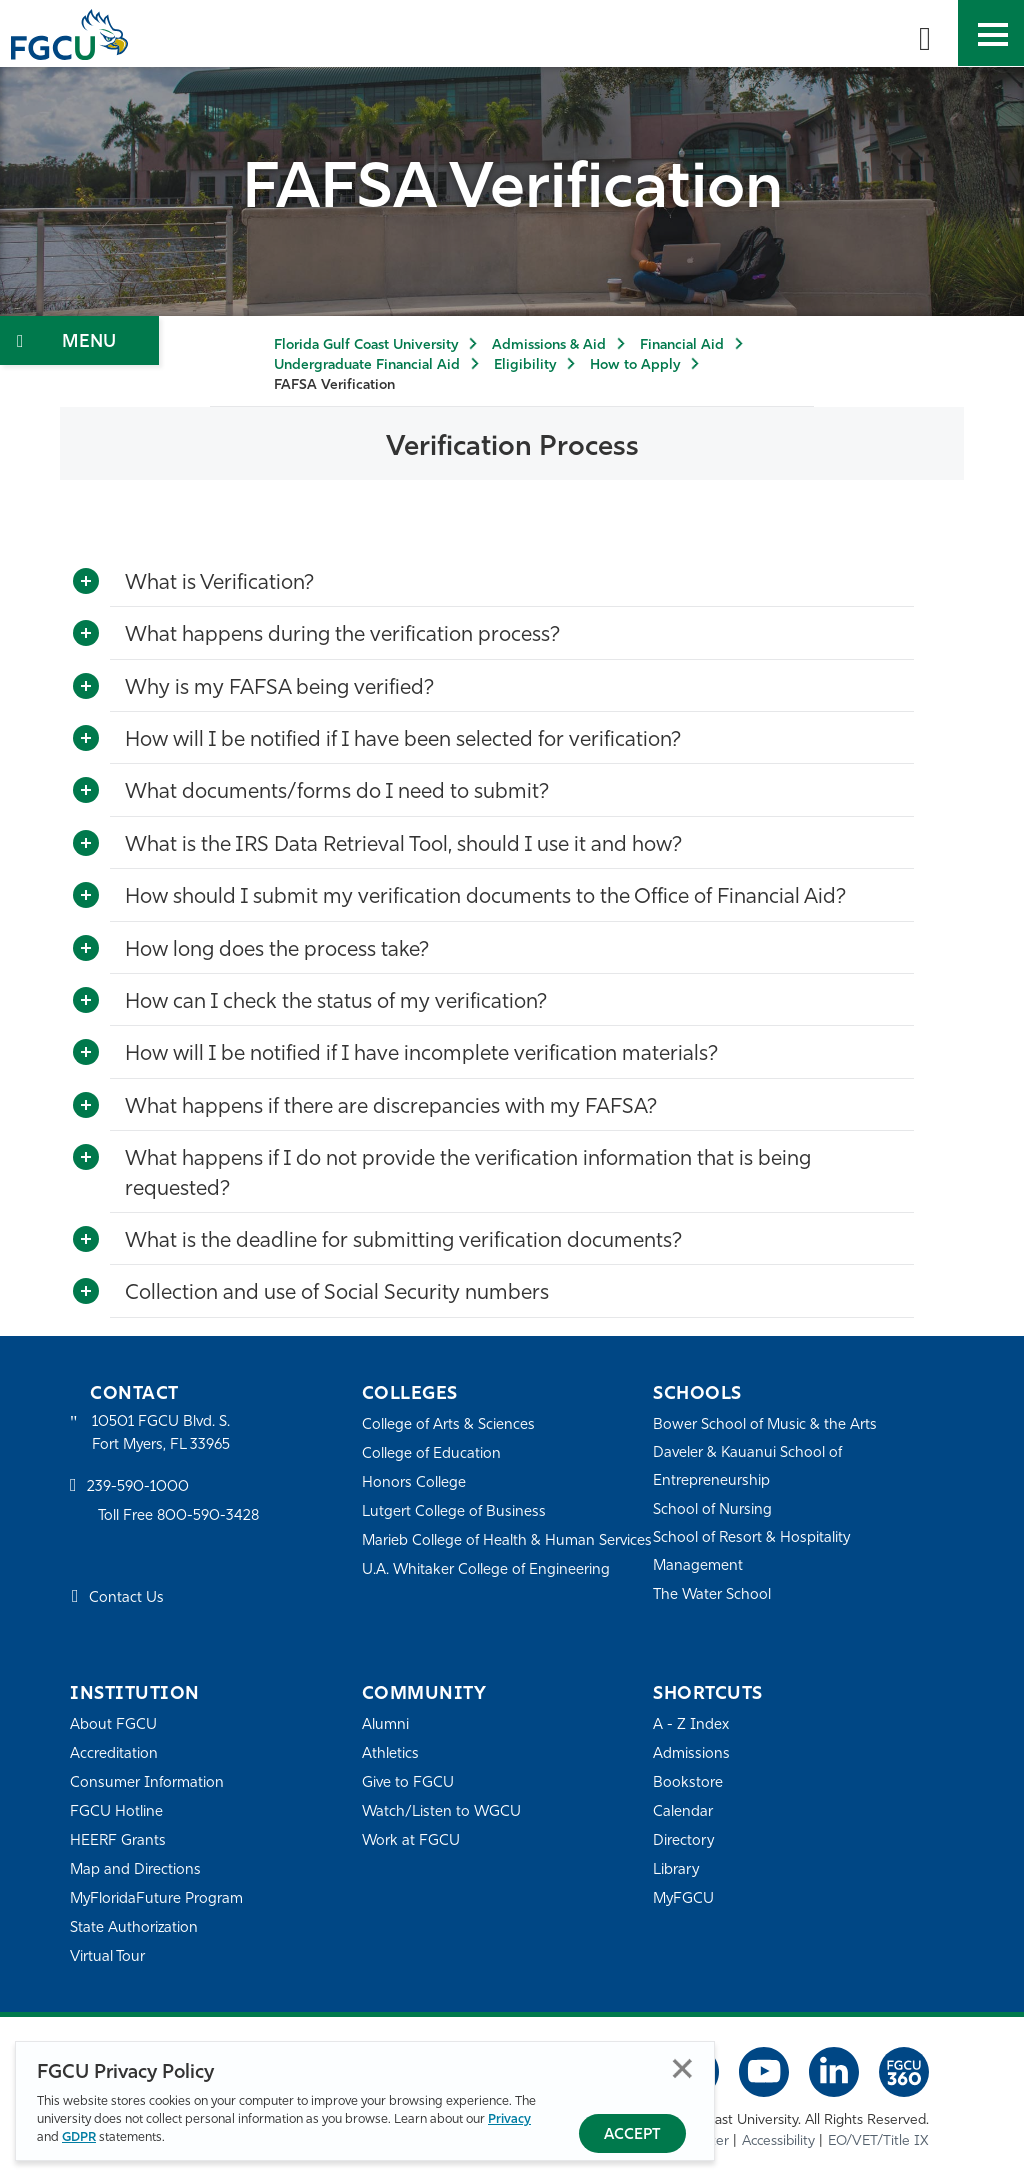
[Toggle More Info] (86, 582)
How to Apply (635, 365)
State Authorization (134, 1927)
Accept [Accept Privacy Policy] (632, 2135)
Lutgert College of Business (454, 1511)
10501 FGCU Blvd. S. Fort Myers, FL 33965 (162, 1433)
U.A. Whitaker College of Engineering (487, 1596)
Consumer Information (147, 1782)
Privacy (509, 2119)
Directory (684, 1840)
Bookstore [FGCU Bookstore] (688, 1782)
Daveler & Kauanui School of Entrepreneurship (749, 1466)
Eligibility (525, 365)
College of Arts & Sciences (449, 1424)
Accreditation (114, 1753)
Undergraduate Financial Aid (367, 365)
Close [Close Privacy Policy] (682, 2068)
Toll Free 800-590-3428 (180, 1517)
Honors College (414, 1482)
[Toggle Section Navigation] (79, 340)
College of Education (432, 1453)
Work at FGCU (411, 1840)
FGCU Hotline (116, 1811)
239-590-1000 (138, 1488)
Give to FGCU (408, 1782)
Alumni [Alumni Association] (385, 1724)
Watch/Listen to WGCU (442, 1811)
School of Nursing (713, 1509)
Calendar (683, 1811)
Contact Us (126, 1599)
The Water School (713, 1594)
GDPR (79, 2137)
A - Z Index (691, 1724)
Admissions (691, 1753)
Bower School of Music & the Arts (766, 1424)
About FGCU (113, 1724)
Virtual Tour (108, 1956)
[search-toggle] (925, 33)
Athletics (390, 1753)
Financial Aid (682, 345)
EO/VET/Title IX (878, 2141)
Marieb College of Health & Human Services (479, 1553)
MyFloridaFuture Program (157, 1898)
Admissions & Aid (549, 345)
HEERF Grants (118, 1840)
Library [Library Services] (676, 1869)
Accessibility (778, 2141)
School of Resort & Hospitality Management (753, 1551)
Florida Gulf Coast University (366, 345)
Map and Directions (136, 1869)
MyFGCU (684, 1898)
